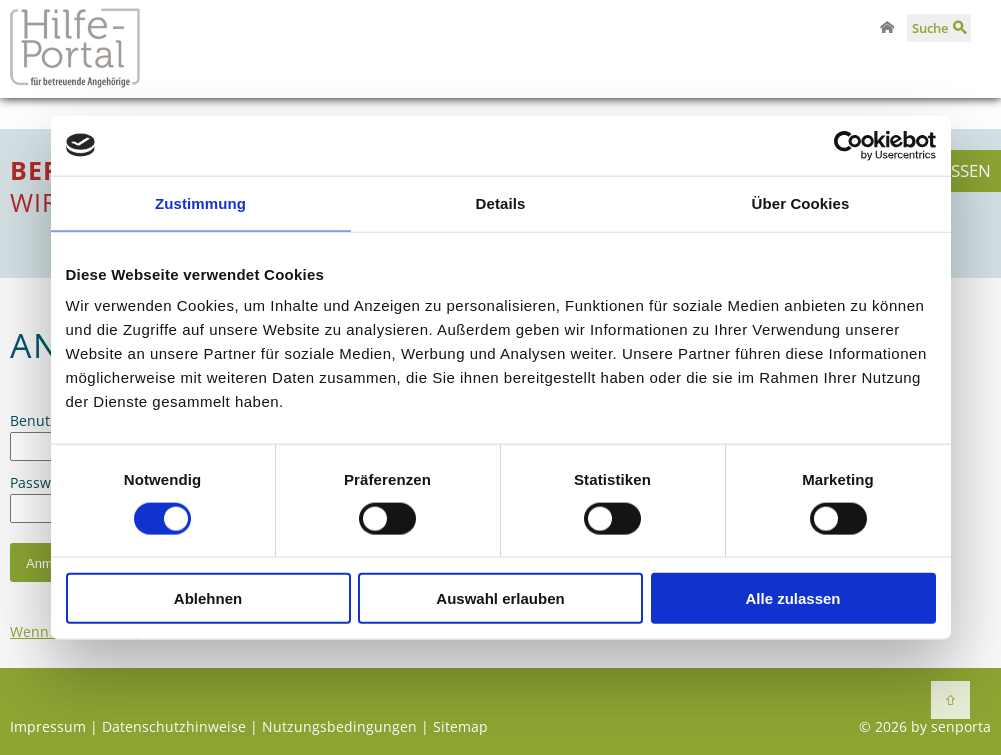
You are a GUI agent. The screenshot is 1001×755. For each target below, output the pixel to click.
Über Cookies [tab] (801, 202)
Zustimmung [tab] (200, 202)
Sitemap (460, 726)
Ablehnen (208, 598)
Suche (930, 28)
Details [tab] (501, 202)
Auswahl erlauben (500, 598)
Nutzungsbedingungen (339, 726)
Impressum (48, 726)
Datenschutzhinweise (174, 726)
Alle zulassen (792, 598)
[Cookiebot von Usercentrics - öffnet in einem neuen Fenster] (848, 145)
